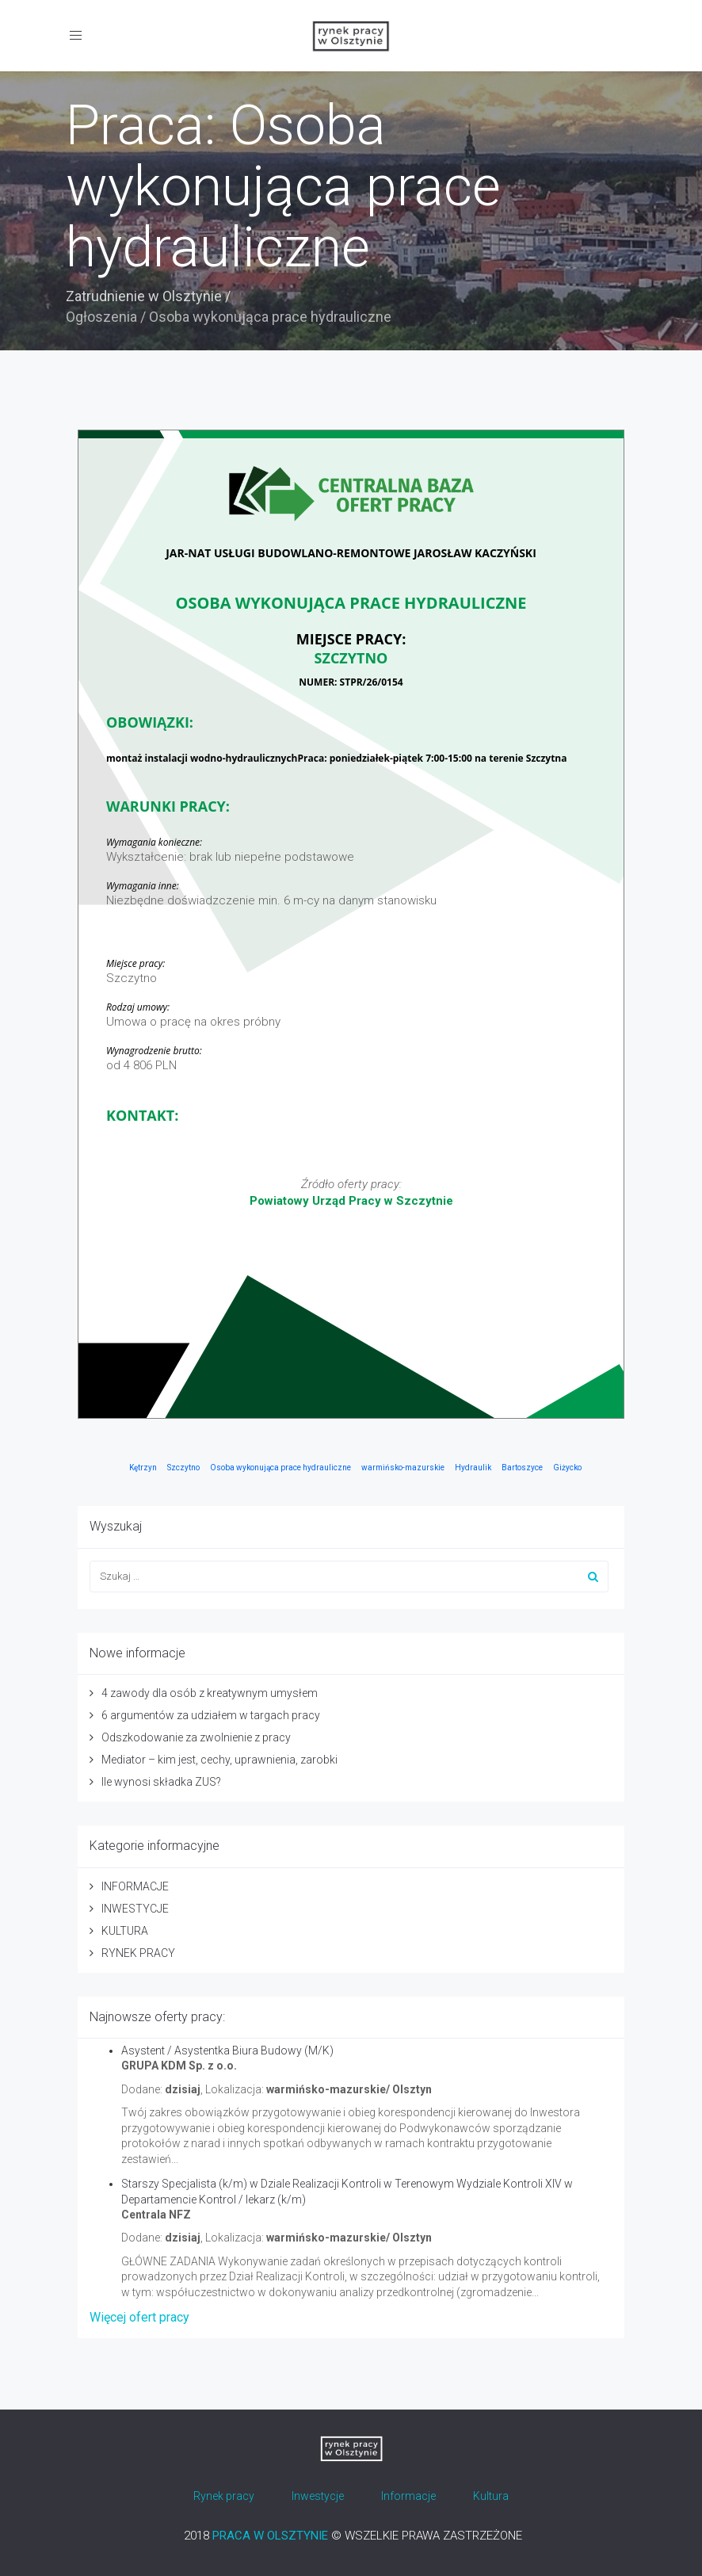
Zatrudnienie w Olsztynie (144, 296)
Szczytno (183, 1467)
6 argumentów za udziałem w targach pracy (210, 1715)
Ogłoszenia (101, 316)
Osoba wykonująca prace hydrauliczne (280, 1467)
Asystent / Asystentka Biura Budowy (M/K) (227, 2050)
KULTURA (124, 1930)
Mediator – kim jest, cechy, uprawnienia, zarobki (219, 1759)
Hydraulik (473, 1467)
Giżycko (567, 1467)
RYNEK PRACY (138, 1953)
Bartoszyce (522, 1467)
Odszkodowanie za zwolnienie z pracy (196, 1737)
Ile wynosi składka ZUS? (161, 1781)
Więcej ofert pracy (139, 2317)
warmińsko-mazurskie (402, 1467)
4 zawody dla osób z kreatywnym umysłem (209, 1693)
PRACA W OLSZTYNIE (270, 2535)
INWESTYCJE (135, 1908)
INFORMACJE (135, 1886)
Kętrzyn (143, 1467)
